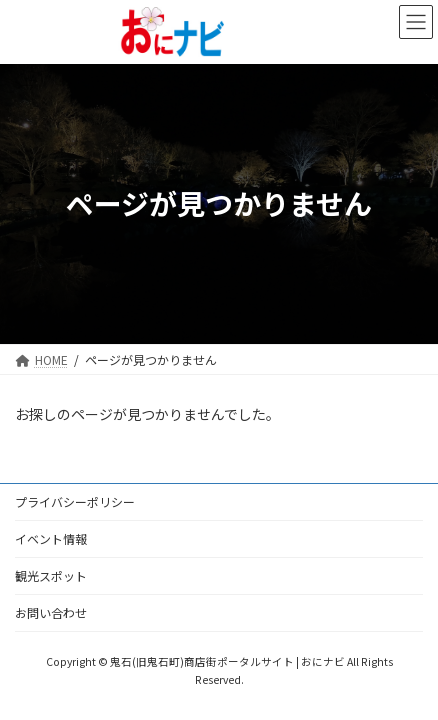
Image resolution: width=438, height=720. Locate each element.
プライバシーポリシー (75, 501)
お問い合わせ (51, 612)
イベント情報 (51, 538)
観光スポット (51, 575)
